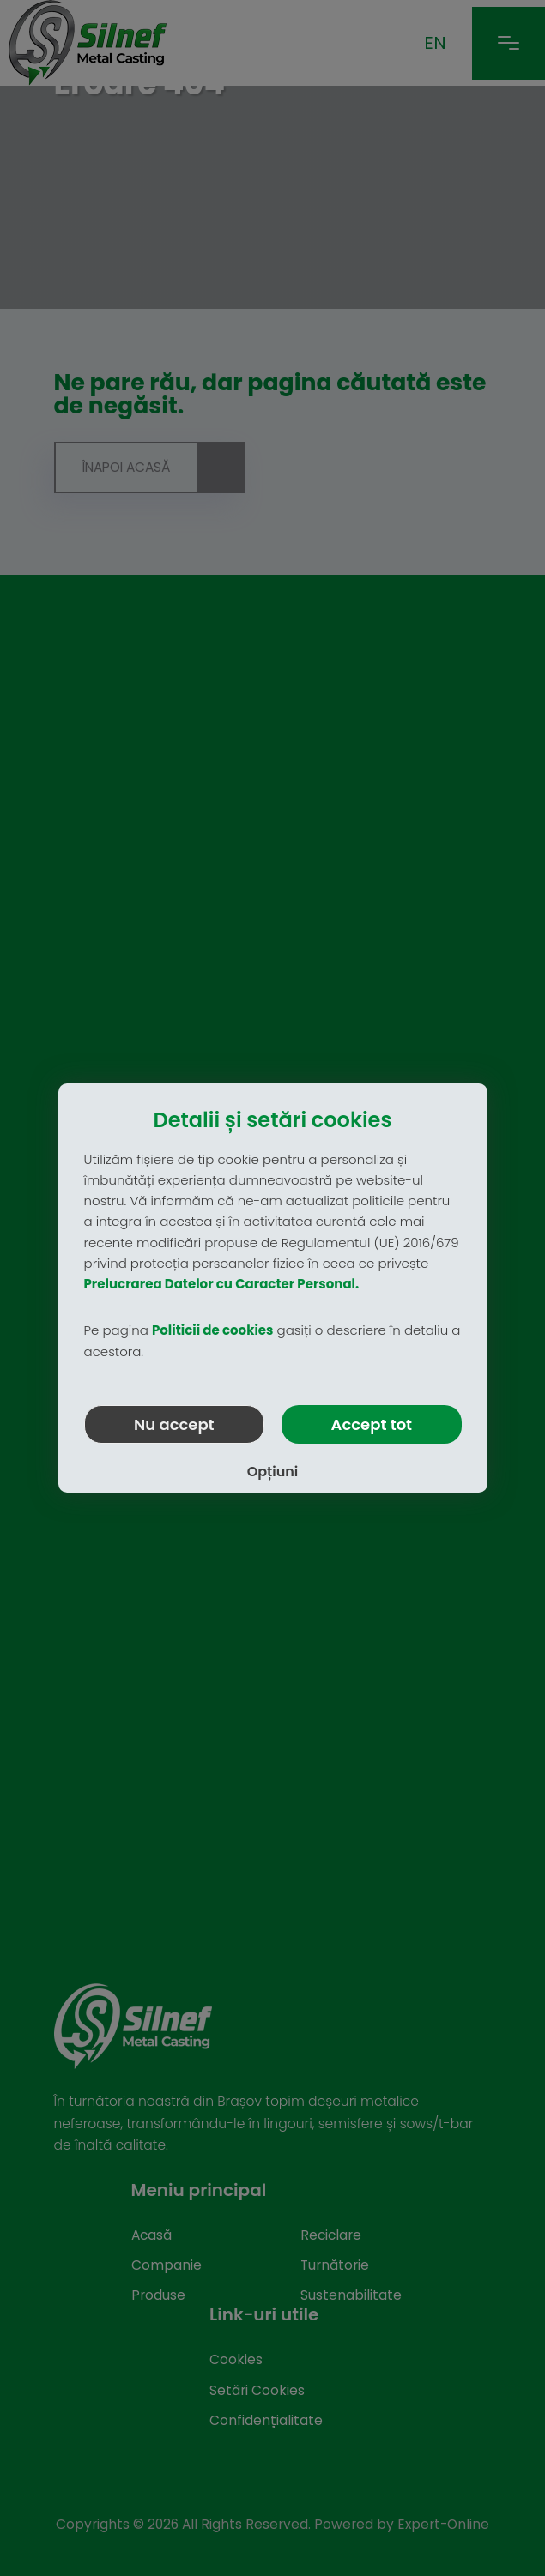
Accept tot (372, 1424)
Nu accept (174, 1424)
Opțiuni (273, 1471)
